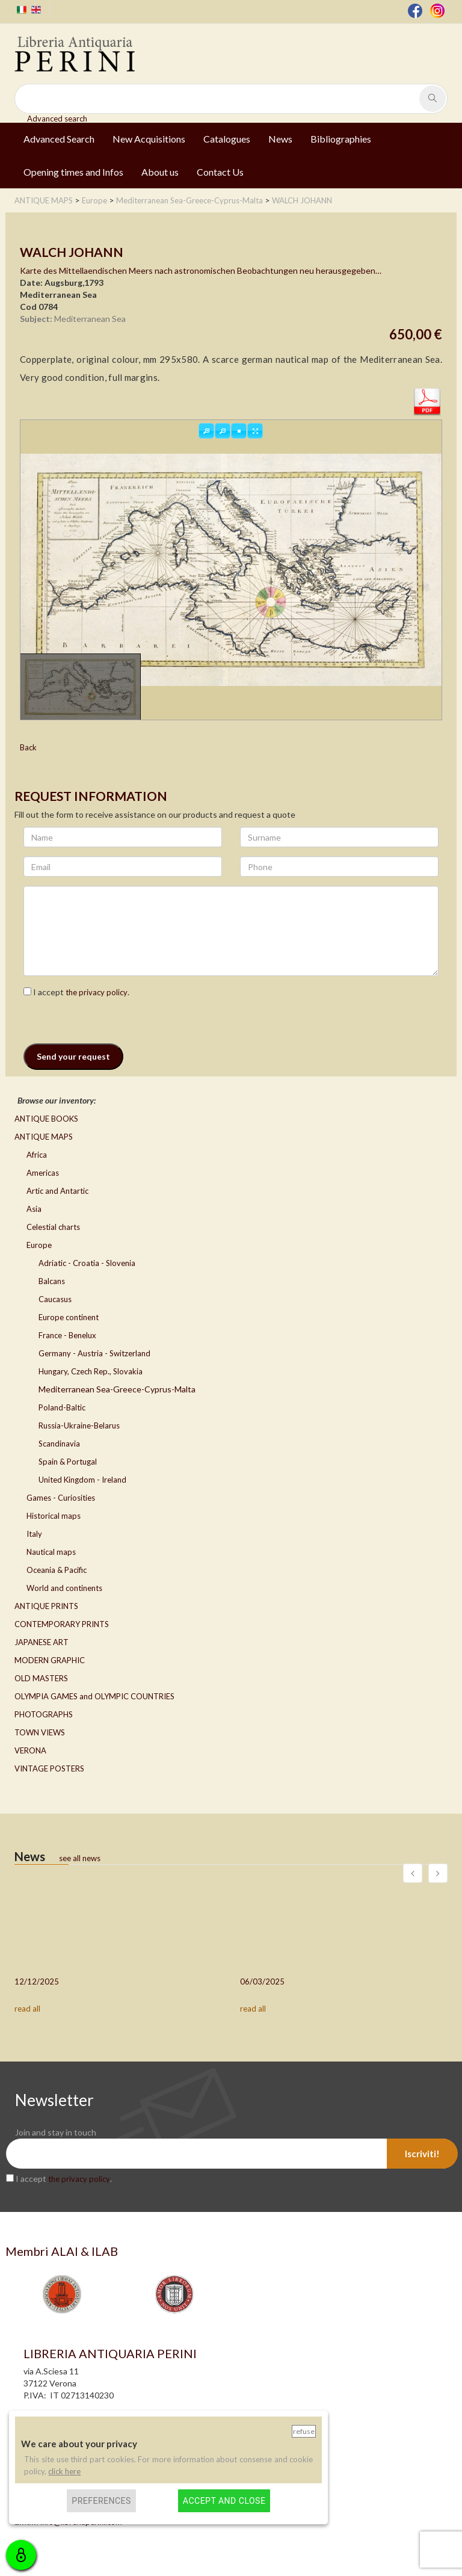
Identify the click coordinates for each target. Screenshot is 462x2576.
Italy (34, 1534)
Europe (39, 1245)
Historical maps (53, 1516)
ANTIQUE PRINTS (46, 1606)
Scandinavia (59, 1443)
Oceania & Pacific (56, 1570)
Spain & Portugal (67, 1461)
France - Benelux (67, 1335)
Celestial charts (53, 1227)
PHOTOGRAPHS (43, 1714)
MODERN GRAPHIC (49, 1660)
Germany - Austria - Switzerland (94, 1353)
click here (64, 2471)
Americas (42, 1173)
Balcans (51, 1281)
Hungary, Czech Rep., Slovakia (90, 1371)
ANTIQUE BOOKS (46, 1118)
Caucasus (55, 1299)
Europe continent (68, 1317)
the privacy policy (97, 992)
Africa (36, 1155)
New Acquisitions (148, 138)
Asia (34, 1209)
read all (27, 2008)
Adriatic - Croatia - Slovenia (86, 1263)
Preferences (101, 2500)
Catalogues (226, 138)
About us (160, 172)
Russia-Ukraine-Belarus (79, 1425)
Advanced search (57, 118)
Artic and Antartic (57, 1191)
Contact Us (220, 172)
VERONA (30, 1750)
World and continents (64, 1588)
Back (28, 747)
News (280, 138)
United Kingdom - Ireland (82, 1479)
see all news (79, 1858)
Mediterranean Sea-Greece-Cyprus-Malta (117, 1389)
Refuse (304, 2431)
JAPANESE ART (41, 1642)
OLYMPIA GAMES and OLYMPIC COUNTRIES (94, 1696)
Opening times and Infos (73, 172)
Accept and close (224, 2500)
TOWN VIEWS (39, 1732)
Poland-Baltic (61, 1407)
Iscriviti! (422, 2153)
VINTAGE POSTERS (49, 1768)
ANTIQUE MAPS (43, 1136)
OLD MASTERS (41, 1678)
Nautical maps (51, 1552)
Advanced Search (58, 138)
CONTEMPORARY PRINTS (61, 1624)
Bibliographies (340, 138)
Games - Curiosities (60, 1498)
